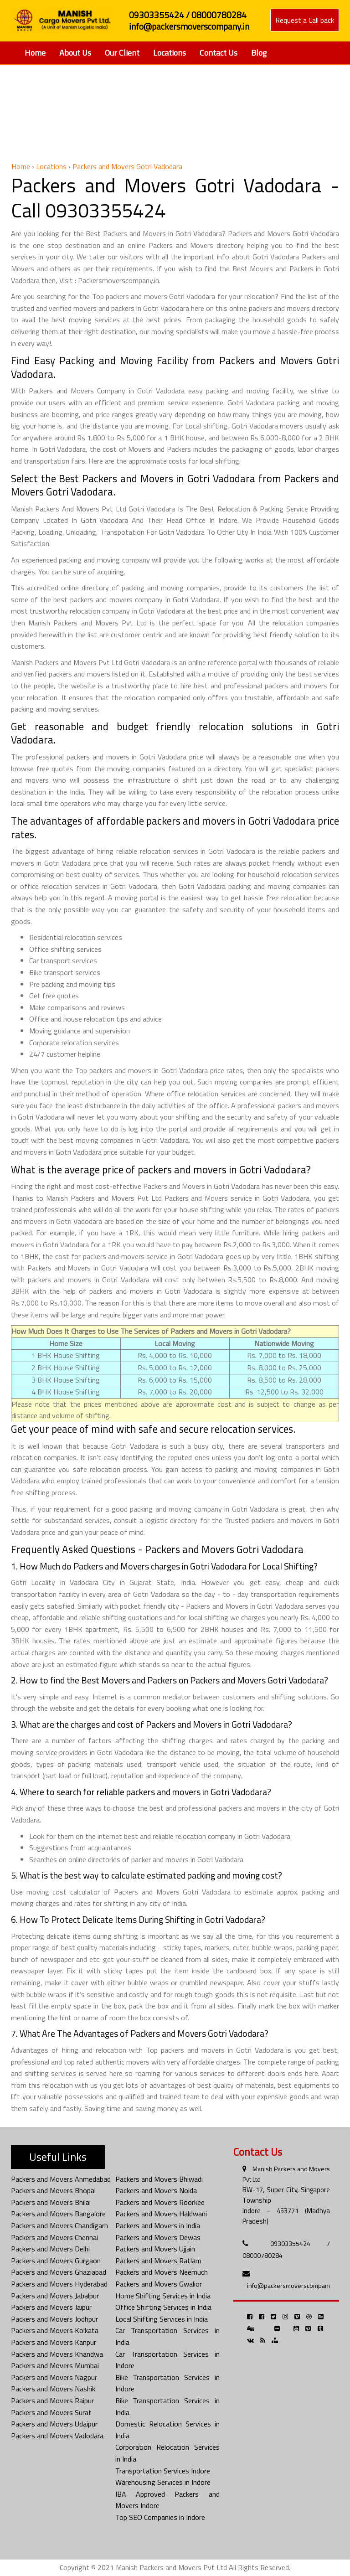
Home (35, 52)
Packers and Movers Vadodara (57, 2435)
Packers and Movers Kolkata (54, 2330)
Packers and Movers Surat (51, 2412)
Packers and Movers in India (157, 2225)
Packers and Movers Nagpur (54, 2377)
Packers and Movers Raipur (52, 2400)
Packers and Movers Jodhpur (54, 2318)
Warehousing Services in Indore (163, 2482)
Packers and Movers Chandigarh (59, 2225)
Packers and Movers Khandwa (57, 2354)
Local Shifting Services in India (161, 2318)
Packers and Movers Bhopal (53, 2190)
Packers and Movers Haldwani (161, 2213)
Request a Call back (304, 20)
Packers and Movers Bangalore (58, 2213)
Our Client (122, 52)
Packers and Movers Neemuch (161, 2271)
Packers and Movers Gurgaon (56, 2260)
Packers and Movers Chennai (54, 2237)
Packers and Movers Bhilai (51, 2202)
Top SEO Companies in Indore (160, 2517)
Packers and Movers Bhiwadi (159, 2178)
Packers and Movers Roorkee (160, 2202)
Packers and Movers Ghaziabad (58, 2271)
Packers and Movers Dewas (158, 2237)
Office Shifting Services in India (163, 2307)
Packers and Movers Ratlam (158, 2260)
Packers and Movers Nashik (53, 2388)
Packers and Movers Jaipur (51, 2307)
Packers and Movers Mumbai (55, 2365)
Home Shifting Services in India (163, 2295)
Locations (169, 52)
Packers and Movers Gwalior (158, 2283)
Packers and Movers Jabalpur (55, 2295)
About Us (75, 52)
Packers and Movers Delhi (50, 2248)
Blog (259, 52)
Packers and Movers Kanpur (53, 2342)
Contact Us (218, 52)
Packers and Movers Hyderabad (59, 2283)
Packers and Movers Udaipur (54, 2423)
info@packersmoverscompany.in (292, 2285)
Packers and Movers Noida (156, 2190)
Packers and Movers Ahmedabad (61, 2178)
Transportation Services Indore (162, 2470)
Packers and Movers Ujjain (155, 2248)
